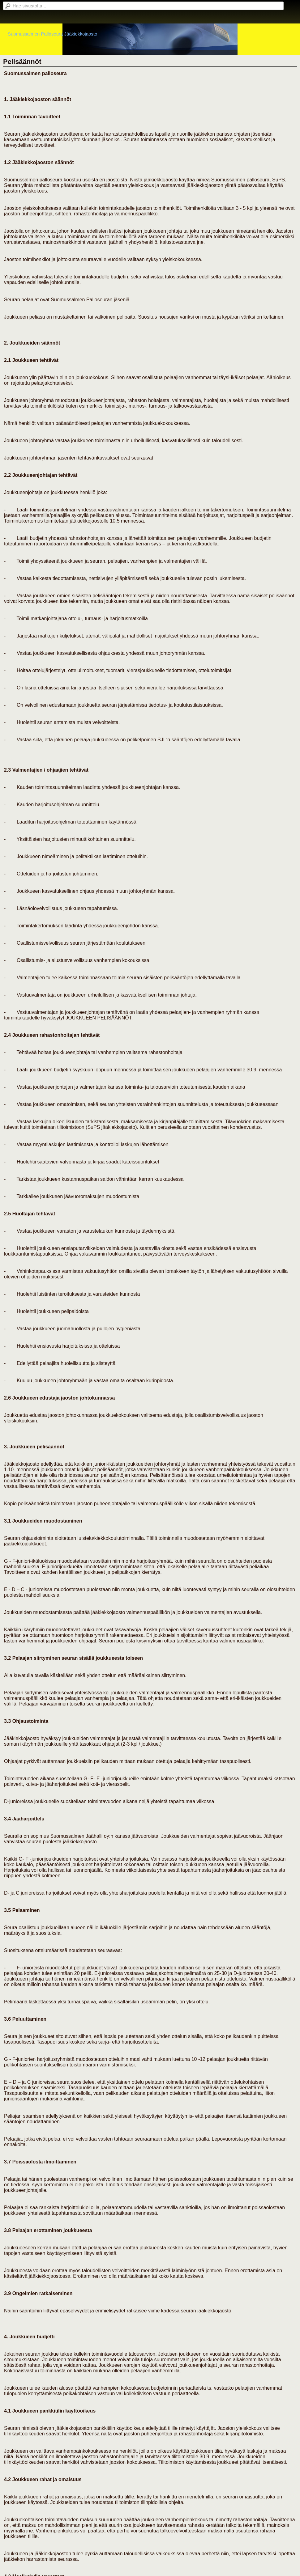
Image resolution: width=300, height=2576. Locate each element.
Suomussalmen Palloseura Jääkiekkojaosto (52, 33)
